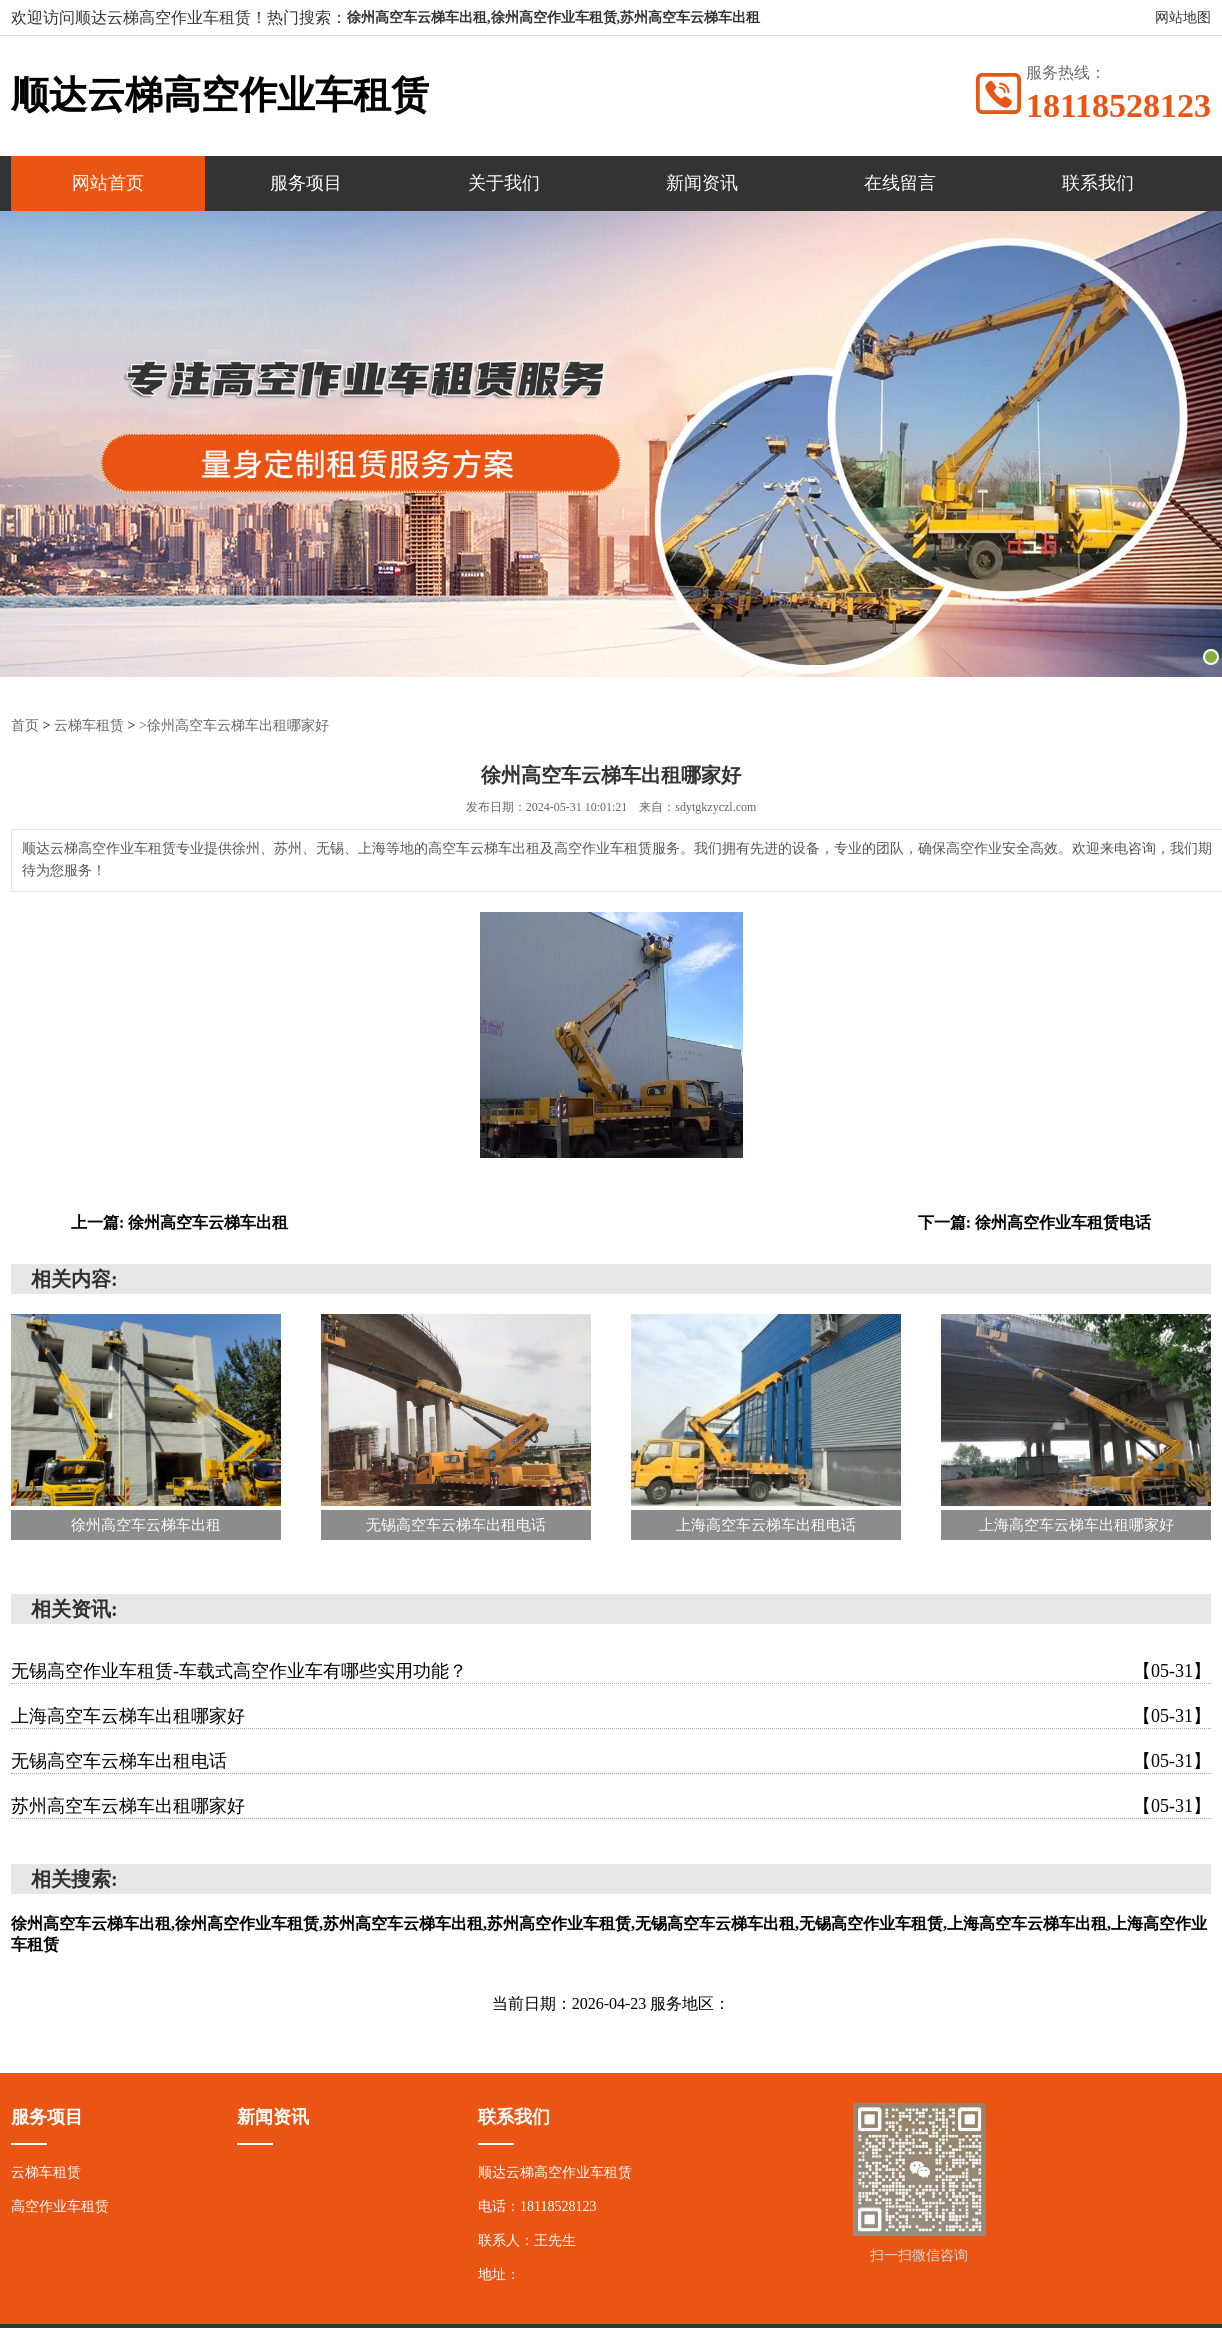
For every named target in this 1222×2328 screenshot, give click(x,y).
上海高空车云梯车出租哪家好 (611, 1716)
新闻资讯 (702, 183)
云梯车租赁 (89, 725)
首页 (25, 725)
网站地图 (1183, 17)
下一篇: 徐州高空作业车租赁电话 (1034, 1222)
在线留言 (900, 183)
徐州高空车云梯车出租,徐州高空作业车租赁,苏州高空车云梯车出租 (553, 17)
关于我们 (504, 183)
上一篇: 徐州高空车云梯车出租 (179, 1222)
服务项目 (306, 183)
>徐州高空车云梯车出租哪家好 (234, 725)
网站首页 (108, 183)
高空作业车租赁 (60, 2206)
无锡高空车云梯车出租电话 (611, 1761)
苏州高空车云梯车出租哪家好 (611, 1806)
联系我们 (1098, 183)
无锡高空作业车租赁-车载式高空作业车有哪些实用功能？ (611, 1671)
